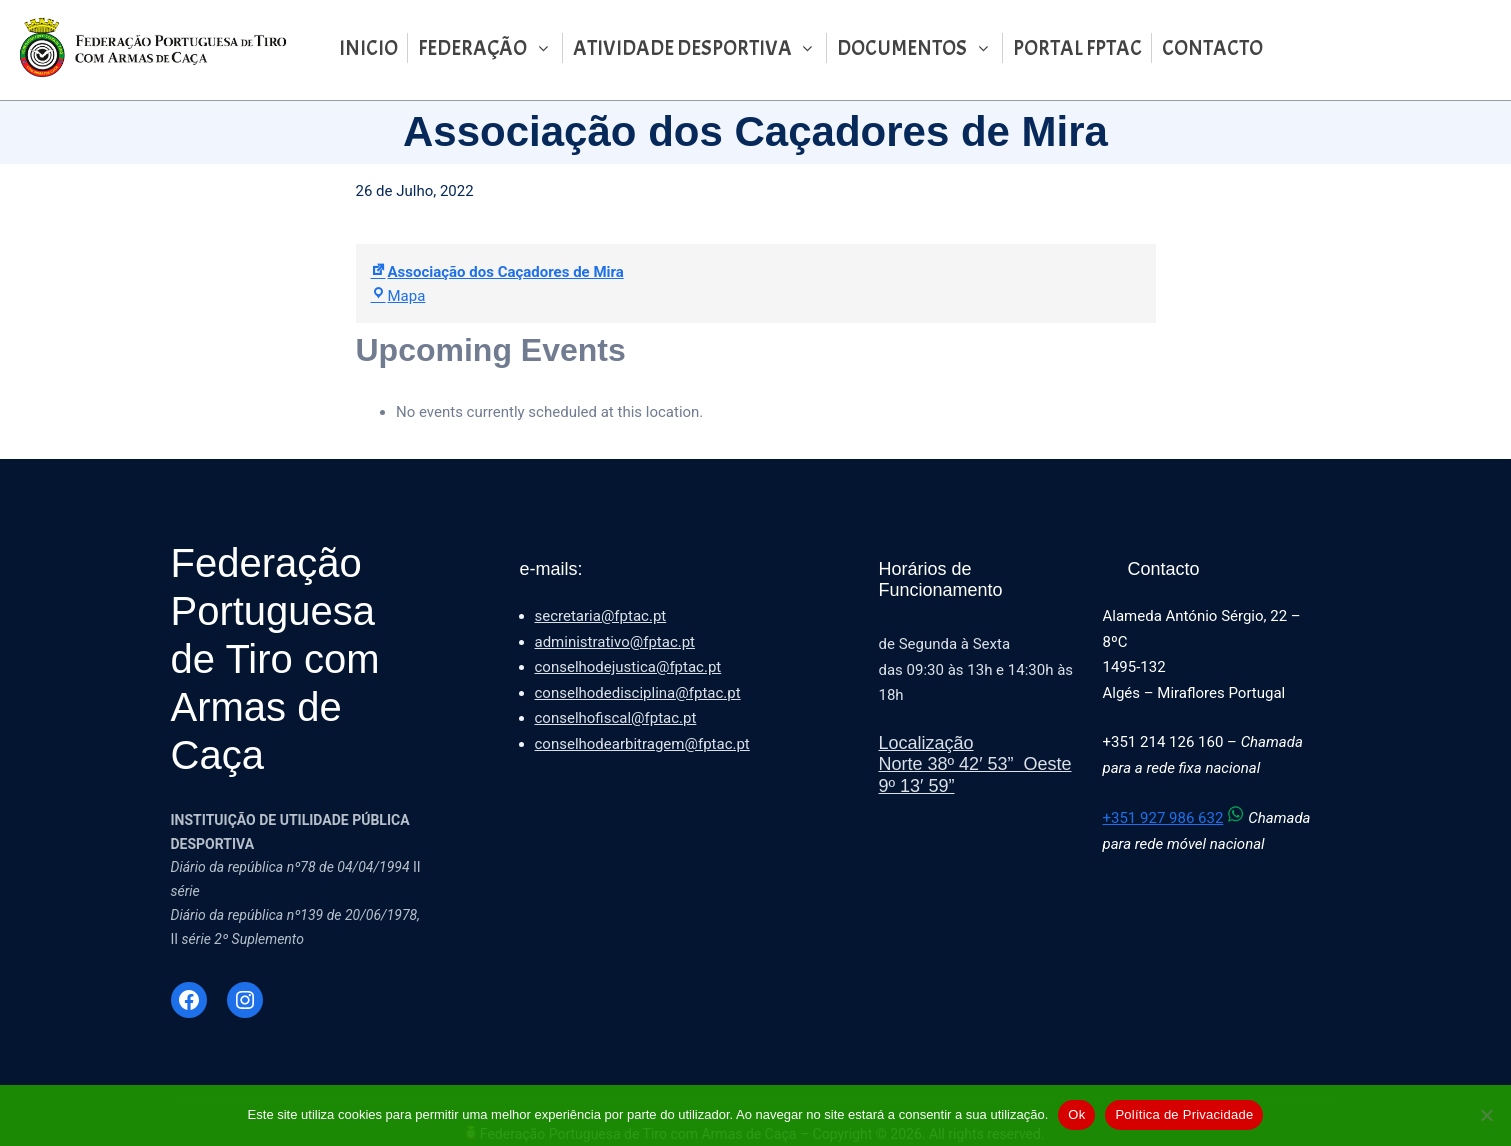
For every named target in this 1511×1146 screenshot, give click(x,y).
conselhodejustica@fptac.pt (628, 667)
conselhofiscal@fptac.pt (616, 718)
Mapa (398, 296)
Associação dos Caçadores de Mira (497, 272)
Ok (1076, 1114)
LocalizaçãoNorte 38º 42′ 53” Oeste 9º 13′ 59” (975, 764)
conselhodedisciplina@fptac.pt (638, 693)
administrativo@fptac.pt (615, 642)
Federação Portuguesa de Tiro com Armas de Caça (275, 659)
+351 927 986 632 (1176, 818)
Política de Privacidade (1184, 1114)
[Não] (1486, 1115)
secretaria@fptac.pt (601, 616)
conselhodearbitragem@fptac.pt (642, 744)
